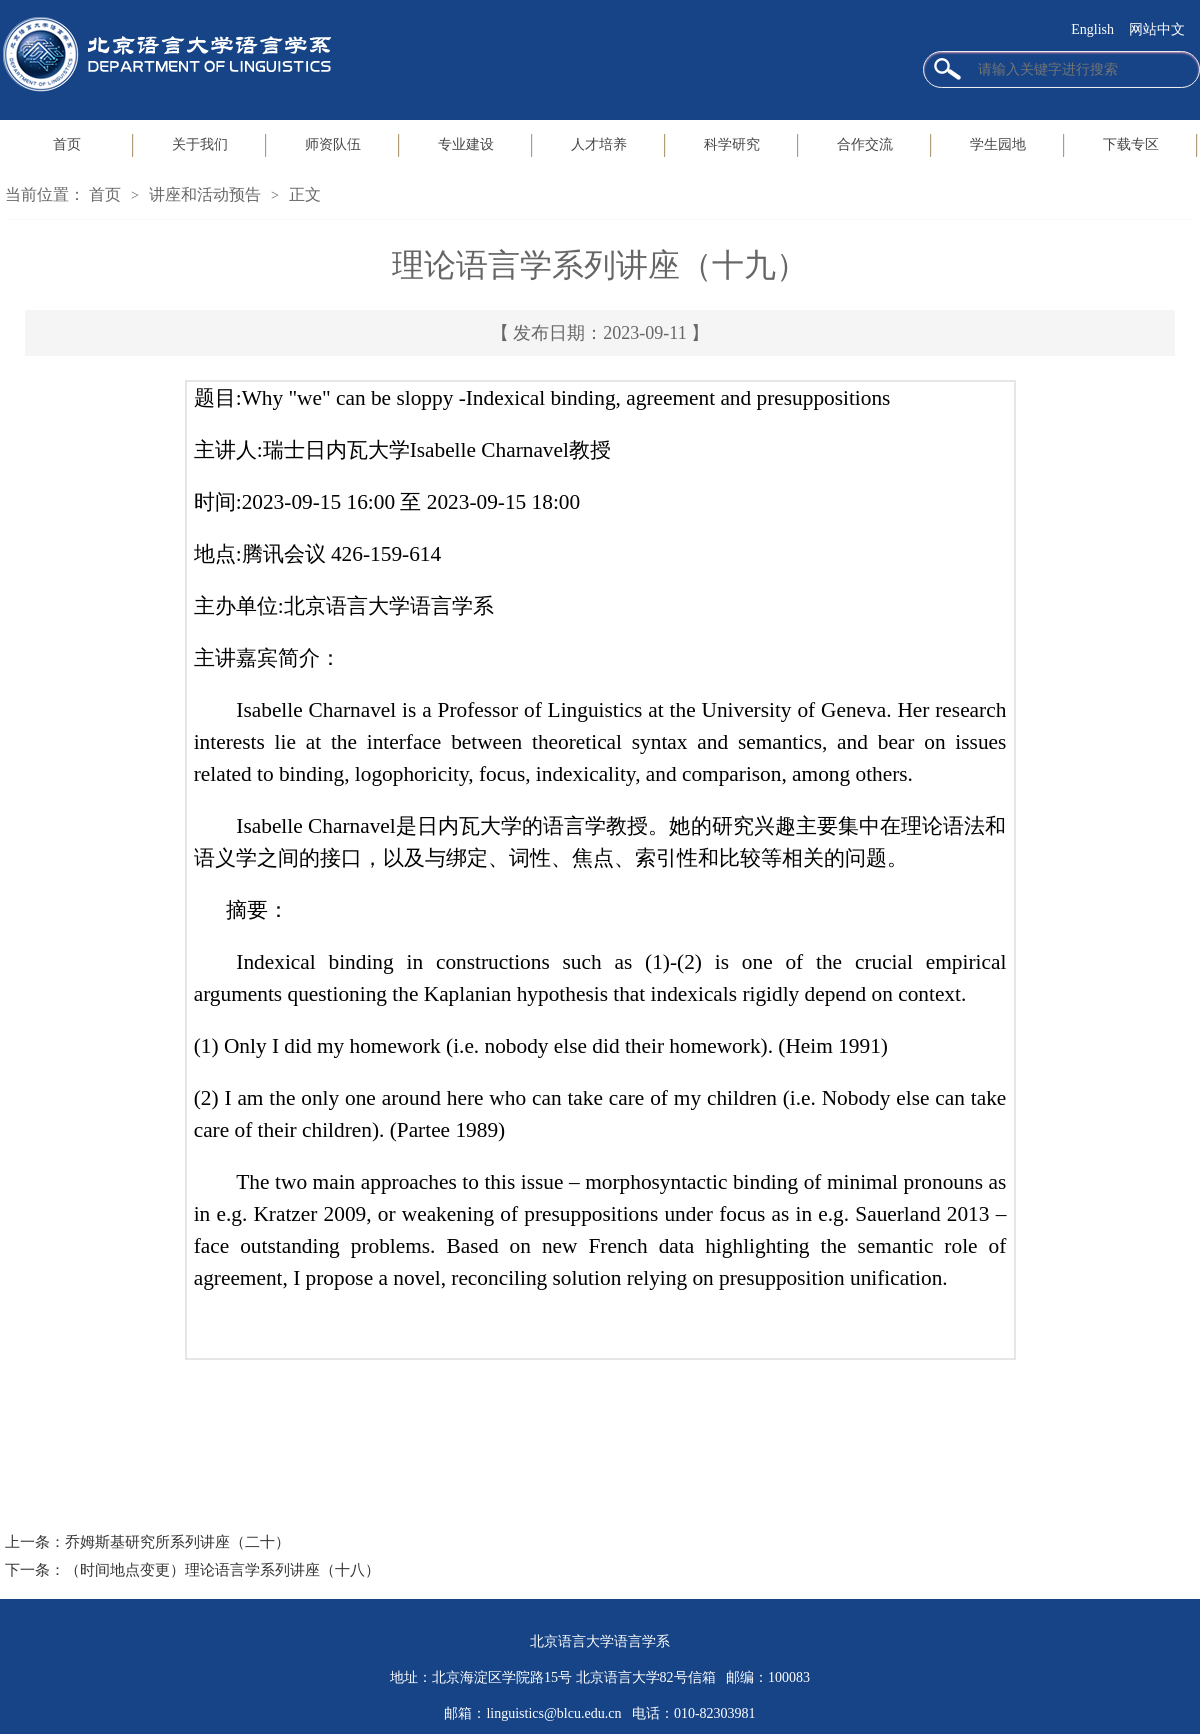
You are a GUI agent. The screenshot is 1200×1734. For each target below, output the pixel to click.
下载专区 (1131, 144)
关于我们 (200, 144)
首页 (67, 144)
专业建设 (466, 144)
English (1092, 29)
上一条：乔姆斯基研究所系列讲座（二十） (147, 1542)
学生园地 (998, 144)
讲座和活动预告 (205, 194)
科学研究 (732, 144)
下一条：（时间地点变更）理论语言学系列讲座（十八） (192, 1570)
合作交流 (865, 144)
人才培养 (599, 144)
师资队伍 (333, 144)
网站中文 (1157, 29)
